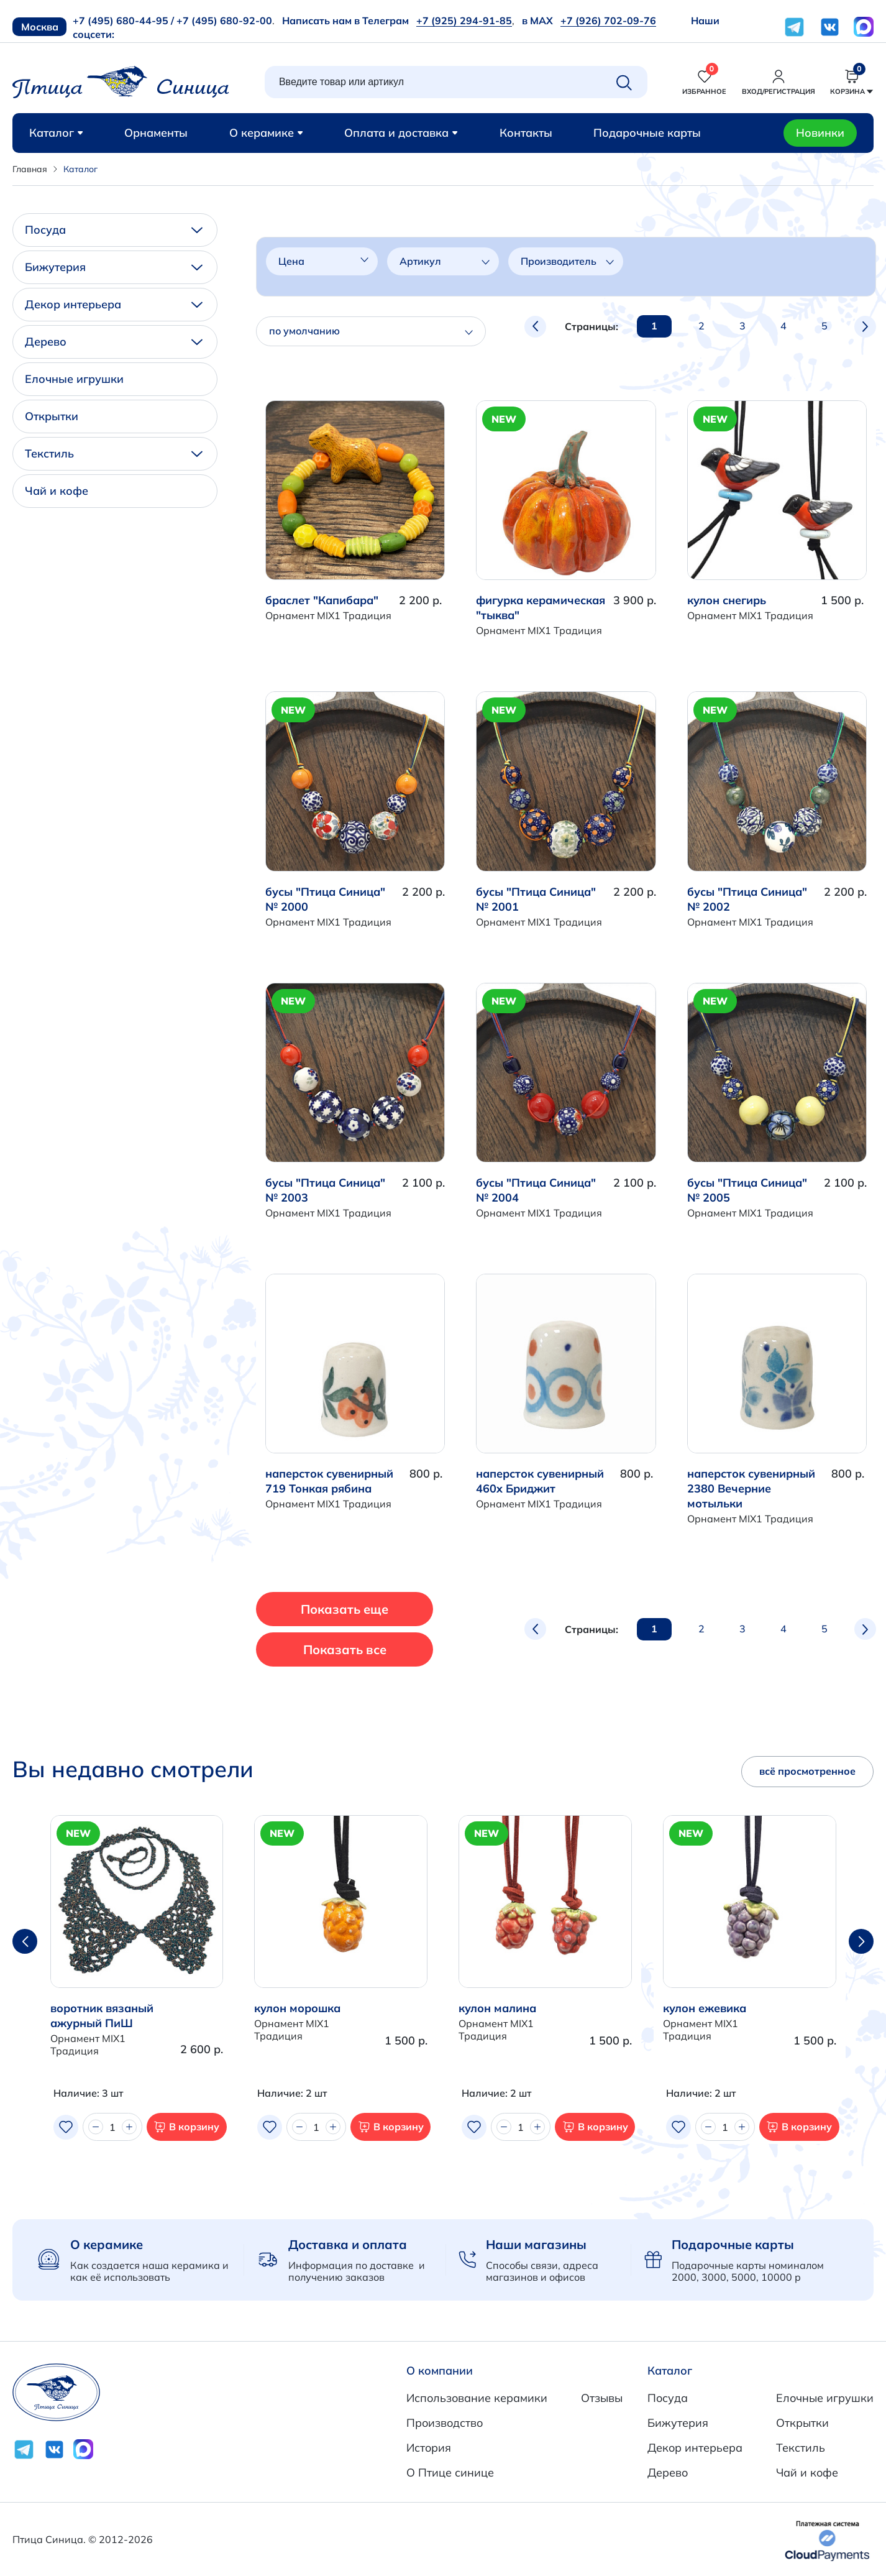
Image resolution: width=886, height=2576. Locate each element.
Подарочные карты (647, 133)
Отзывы (602, 2398)
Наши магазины (536, 2244)
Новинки (820, 133)
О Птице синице (450, 2472)
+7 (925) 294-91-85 (464, 20)
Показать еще (346, 1609)
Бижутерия (114, 267)
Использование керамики (476, 2398)
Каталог (56, 133)
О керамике (266, 133)
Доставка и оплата (347, 2244)
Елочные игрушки (74, 379)
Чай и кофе (56, 491)
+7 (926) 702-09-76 (608, 20)
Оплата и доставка (401, 133)
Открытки (51, 416)
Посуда (114, 230)
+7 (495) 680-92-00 (224, 20)
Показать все (345, 1649)
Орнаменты (156, 133)
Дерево (114, 341)
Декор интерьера (114, 304)
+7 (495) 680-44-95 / (123, 20)
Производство (444, 2423)
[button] (861, 1941)
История (428, 2447)
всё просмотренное (807, 1771)
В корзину (186, 2126)
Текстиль (114, 453)
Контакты (526, 133)
